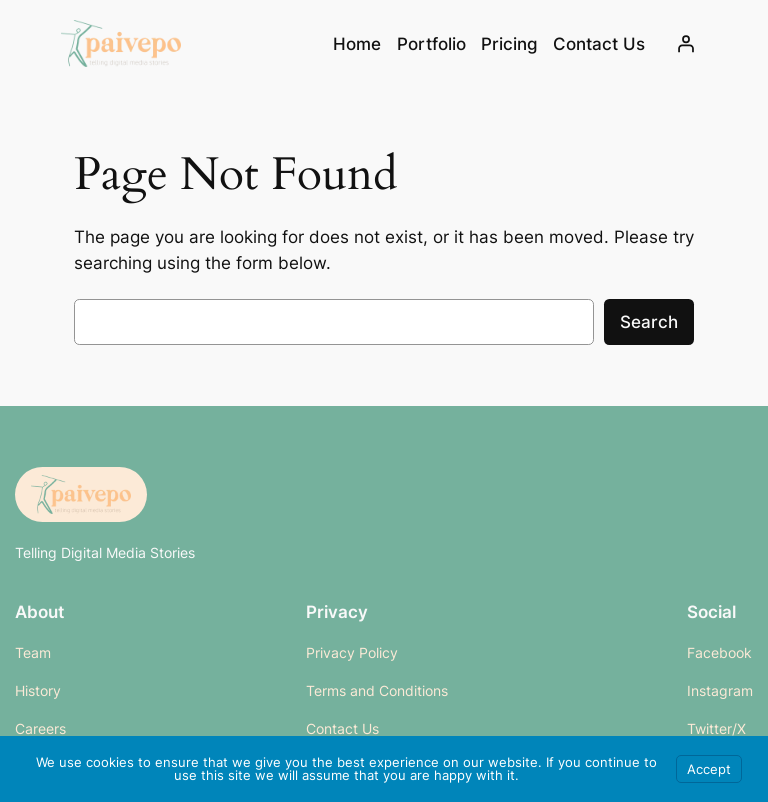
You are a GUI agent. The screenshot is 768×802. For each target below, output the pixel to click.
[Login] (686, 44)
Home (357, 44)
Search (649, 322)
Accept (709, 769)
